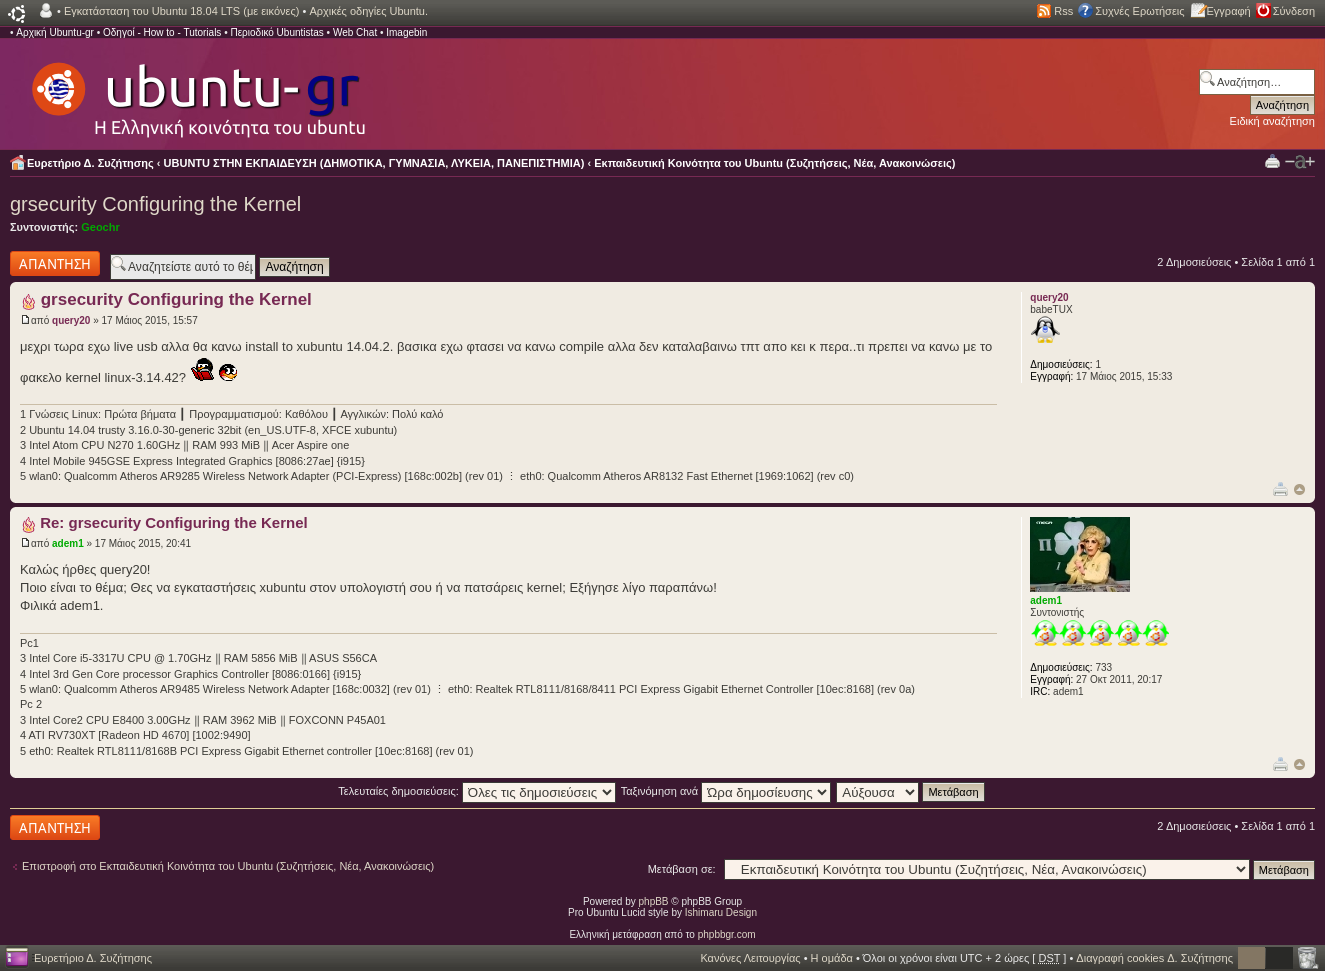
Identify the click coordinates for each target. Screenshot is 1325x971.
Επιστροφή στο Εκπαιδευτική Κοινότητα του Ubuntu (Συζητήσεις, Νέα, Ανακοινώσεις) (228, 866)
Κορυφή (1299, 489)
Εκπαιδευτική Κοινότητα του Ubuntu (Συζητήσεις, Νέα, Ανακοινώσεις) (774, 163)
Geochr (100, 227)
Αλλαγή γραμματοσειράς (1300, 162)
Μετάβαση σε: (682, 869)
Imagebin (406, 32)
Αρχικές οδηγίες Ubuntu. (368, 11)
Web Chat (355, 32)
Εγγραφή (1229, 11)
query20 (71, 320)
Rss (1063, 11)
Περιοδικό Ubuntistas (276, 32)
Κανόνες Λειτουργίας (750, 958)
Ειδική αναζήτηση (1272, 121)
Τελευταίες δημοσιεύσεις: (477, 791)
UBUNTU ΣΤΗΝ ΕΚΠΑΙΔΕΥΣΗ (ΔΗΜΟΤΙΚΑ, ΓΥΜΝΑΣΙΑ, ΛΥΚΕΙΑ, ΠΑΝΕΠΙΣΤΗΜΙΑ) (374, 163)
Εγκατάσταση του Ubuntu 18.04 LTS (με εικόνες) (181, 11)
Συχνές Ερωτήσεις (1139, 11)
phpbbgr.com (727, 934)
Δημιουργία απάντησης (55, 263)
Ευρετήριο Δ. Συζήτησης (90, 163)
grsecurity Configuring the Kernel (155, 204)
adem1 (68, 543)
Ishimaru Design (721, 912)
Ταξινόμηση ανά (726, 791)
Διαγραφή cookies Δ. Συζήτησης (1154, 958)
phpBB (654, 901)
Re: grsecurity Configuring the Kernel (174, 522)
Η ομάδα (832, 958)
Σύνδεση (1294, 11)
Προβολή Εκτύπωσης (1272, 160)
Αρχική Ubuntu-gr (55, 32)
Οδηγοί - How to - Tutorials (162, 32)
